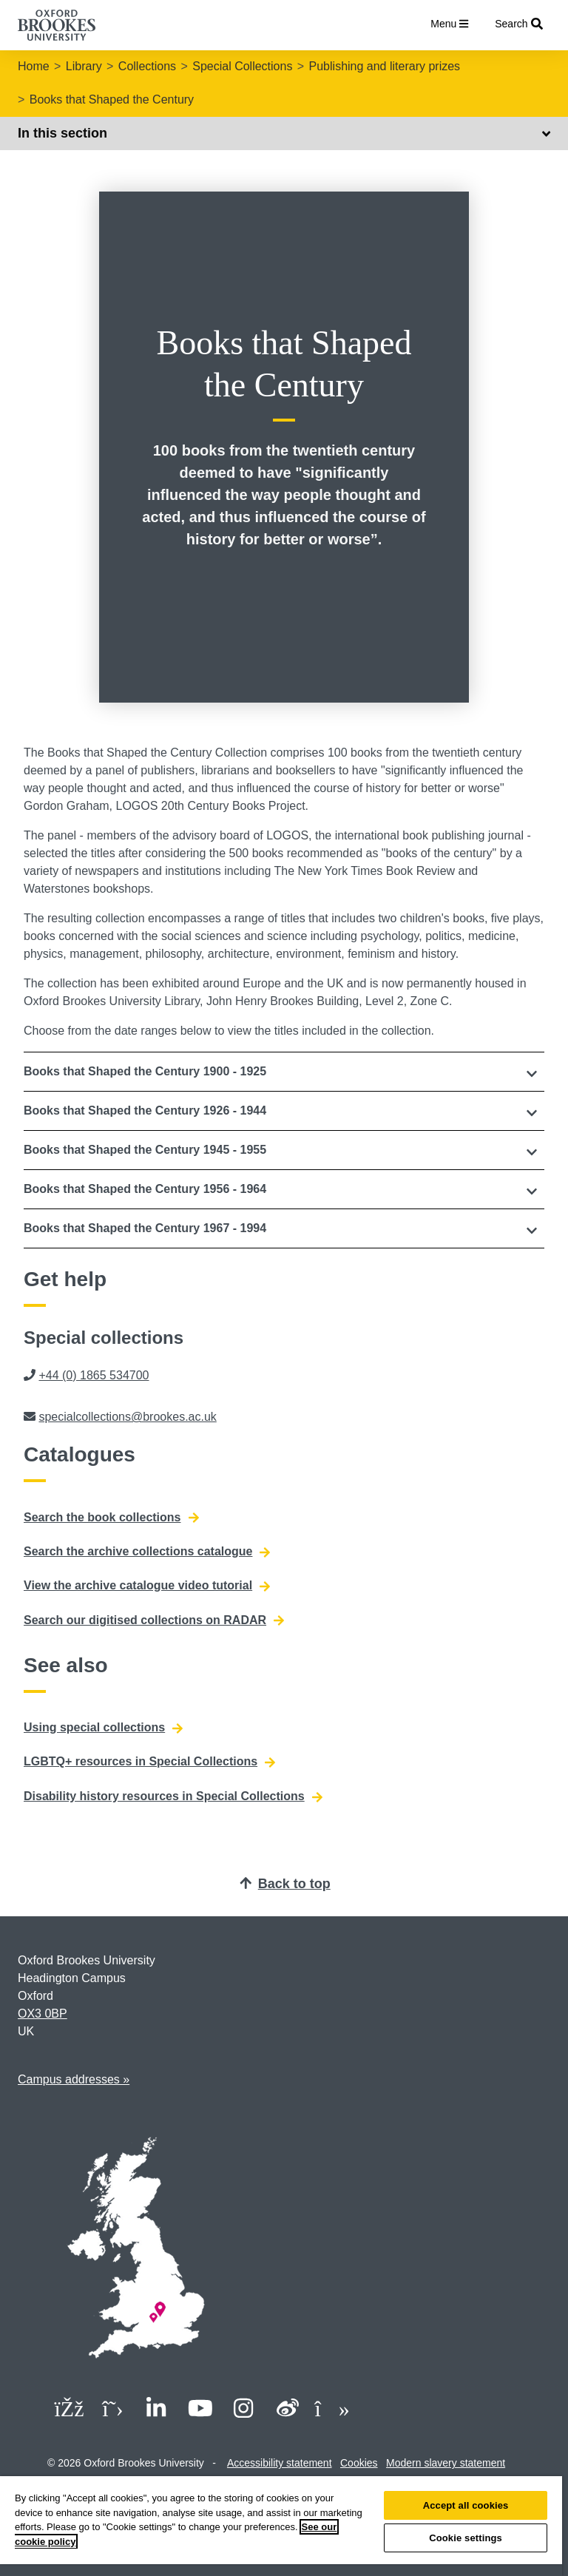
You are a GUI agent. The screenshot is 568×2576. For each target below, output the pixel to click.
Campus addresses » (73, 2079)
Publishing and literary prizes (385, 66)
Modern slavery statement (445, 2463)
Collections (147, 66)
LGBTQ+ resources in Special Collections (149, 1761)
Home (34, 66)
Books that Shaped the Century (112, 99)
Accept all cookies (466, 2505)
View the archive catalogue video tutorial (147, 1585)
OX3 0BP (42, 2013)
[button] (284, 1071)
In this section (284, 133)
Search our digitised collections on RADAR (154, 1620)
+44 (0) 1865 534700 (93, 1375)
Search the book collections (111, 1517)
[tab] (284, 1072)
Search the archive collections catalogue (147, 1551)
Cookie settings (465, 2537)
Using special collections (103, 1727)
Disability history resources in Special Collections (173, 1796)
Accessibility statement (279, 2463)
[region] (281, 2526)
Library (84, 66)
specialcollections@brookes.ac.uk (127, 1416)
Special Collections (242, 66)
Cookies (359, 2463)
